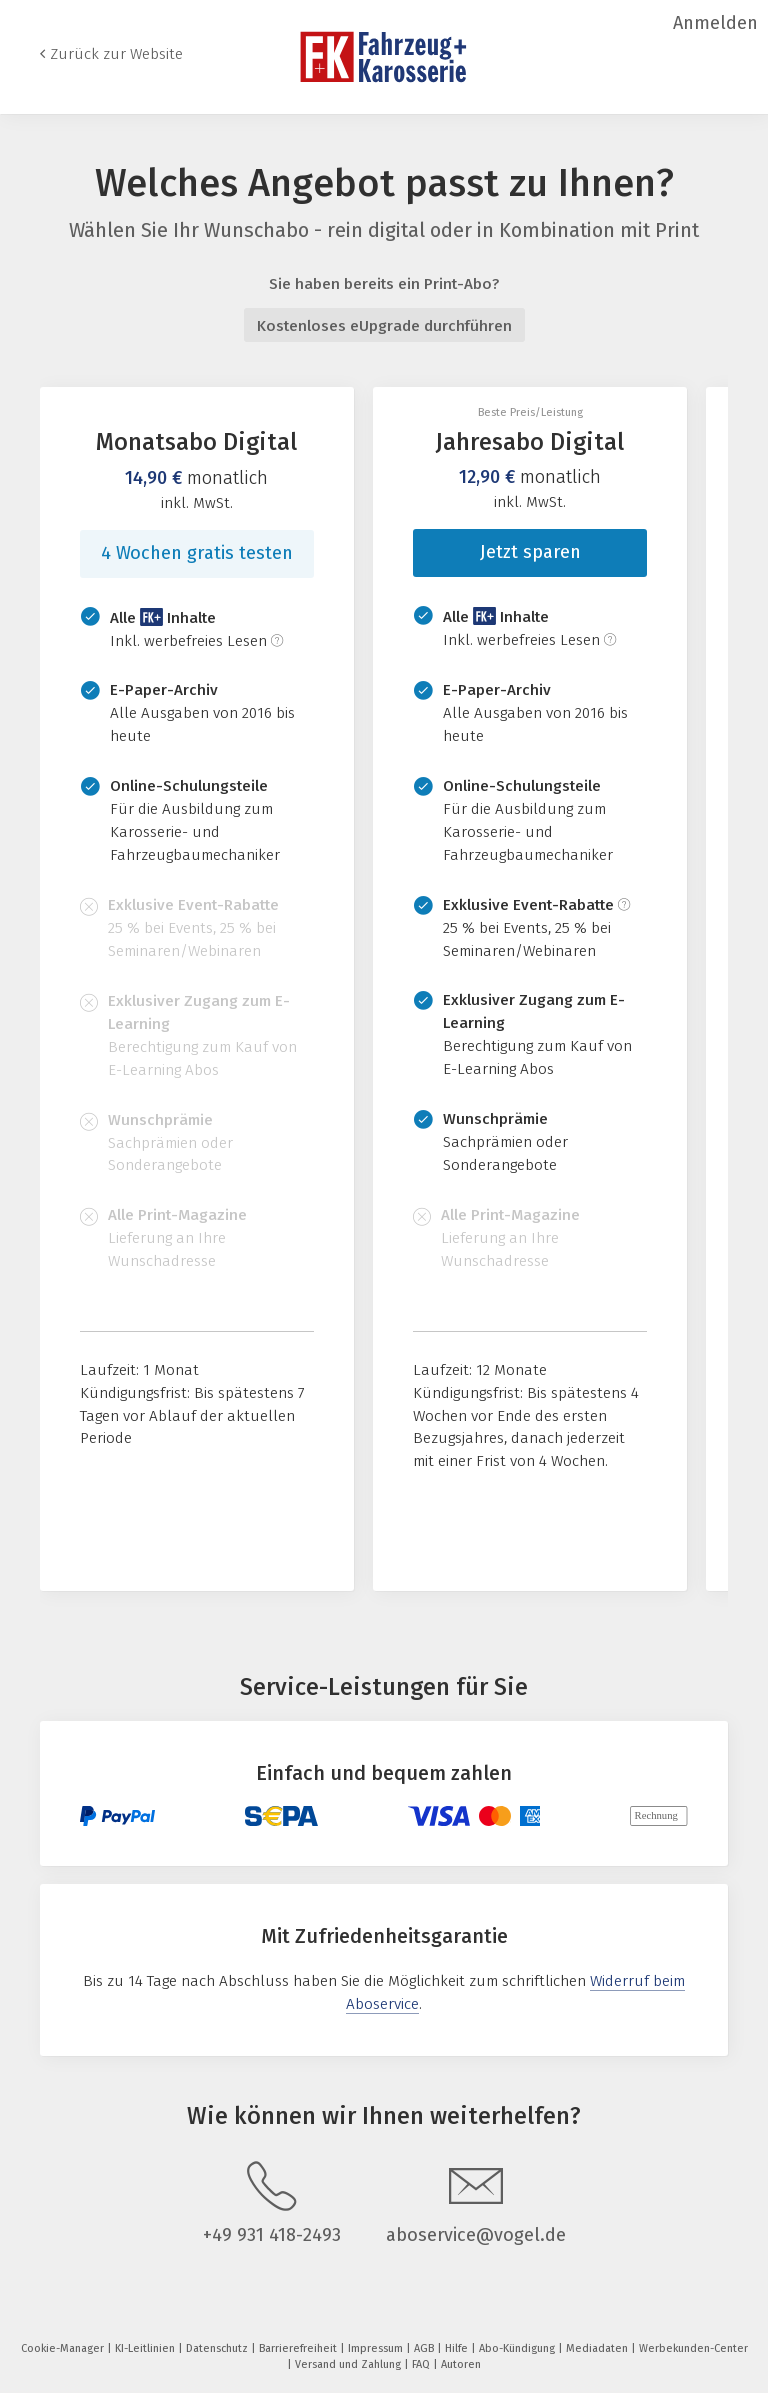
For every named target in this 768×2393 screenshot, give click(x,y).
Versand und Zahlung (349, 2364)
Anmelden (715, 23)
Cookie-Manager (64, 2348)
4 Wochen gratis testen (197, 553)
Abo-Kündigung (518, 2348)
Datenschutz (218, 2348)
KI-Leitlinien (146, 2348)
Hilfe (458, 2348)
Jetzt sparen (530, 552)
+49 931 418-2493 (272, 2235)
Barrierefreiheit (299, 2348)
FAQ (422, 2364)
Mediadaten (598, 2348)
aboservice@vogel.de (476, 2235)
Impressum (377, 2348)
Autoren (461, 2364)
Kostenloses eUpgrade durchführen (384, 326)
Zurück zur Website (116, 54)
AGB (425, 2348)
